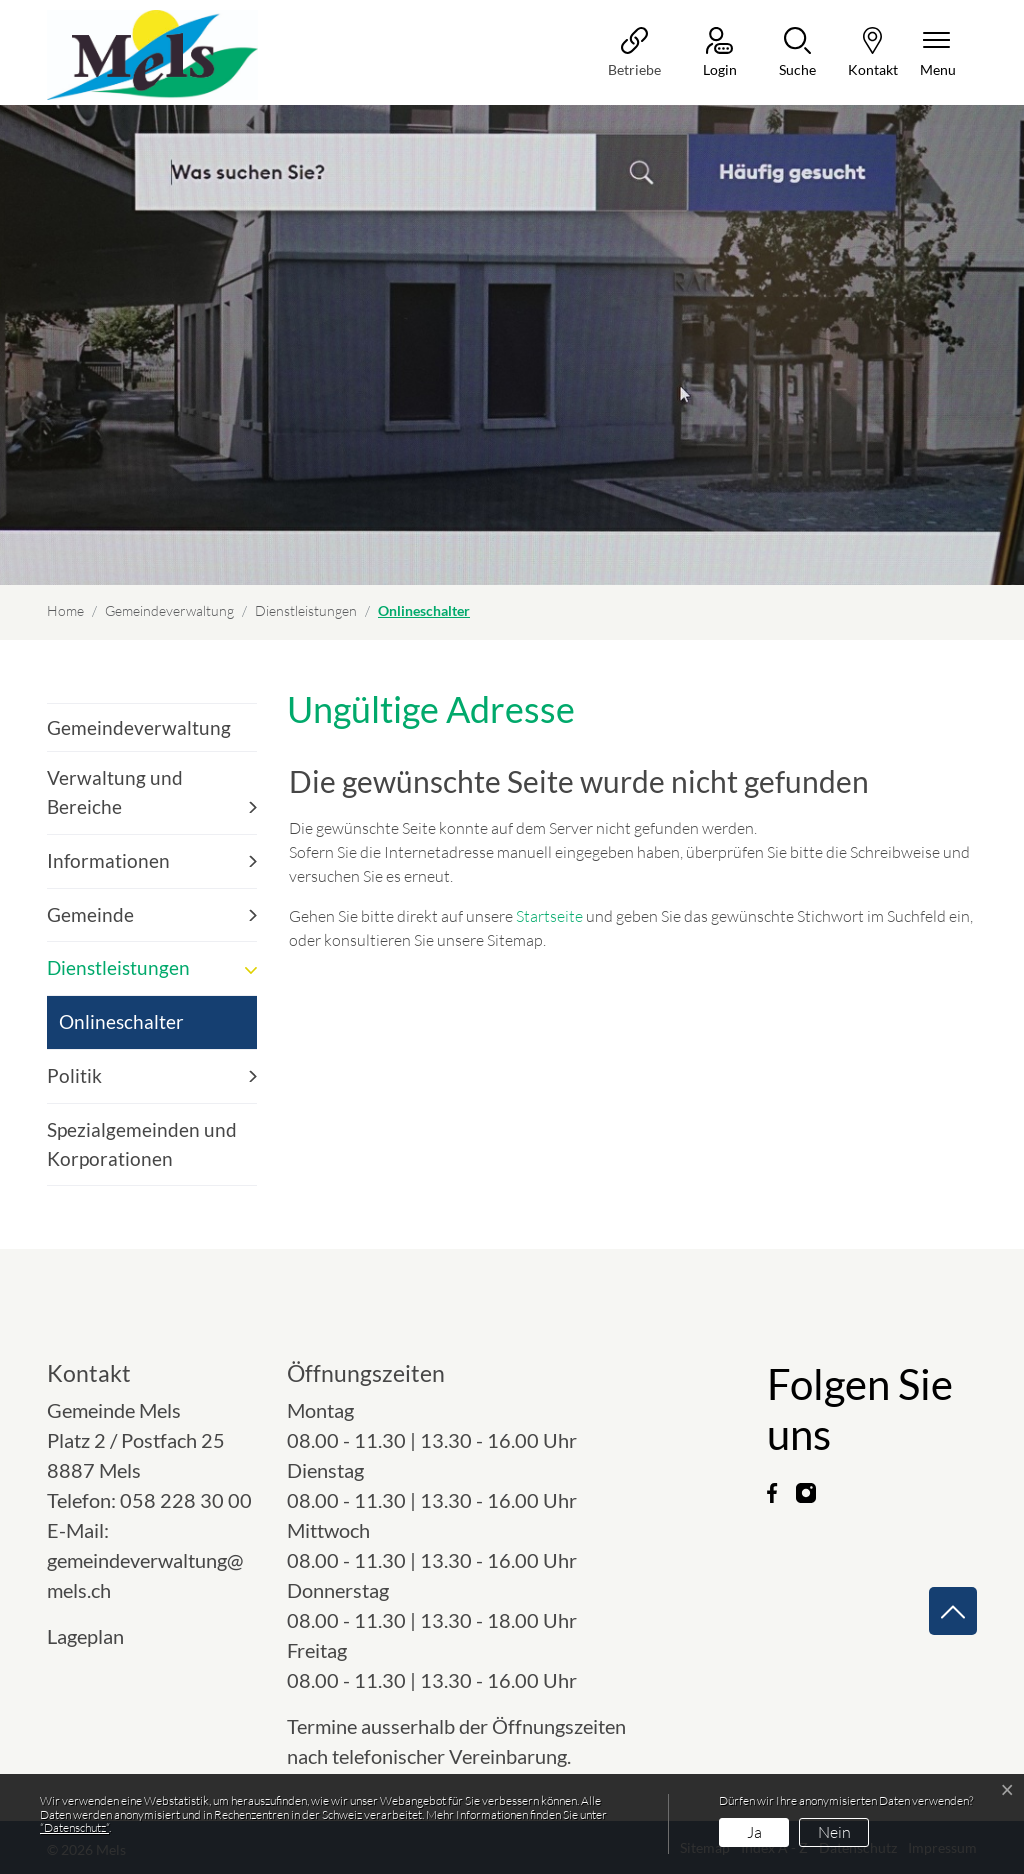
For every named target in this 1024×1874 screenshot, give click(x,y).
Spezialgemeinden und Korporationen (142, 1144)
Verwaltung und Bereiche (115, 792)
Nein (834, 1832)
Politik (74, 1075)
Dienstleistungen (118, 967)
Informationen (108, 860)
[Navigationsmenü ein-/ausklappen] (938, 53)
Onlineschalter (121, 1029)
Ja (754, 1832)
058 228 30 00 (186, 1500)
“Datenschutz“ (74, 1827)
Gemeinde (90, 914)
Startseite (549, 916)
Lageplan (103, 1636)
